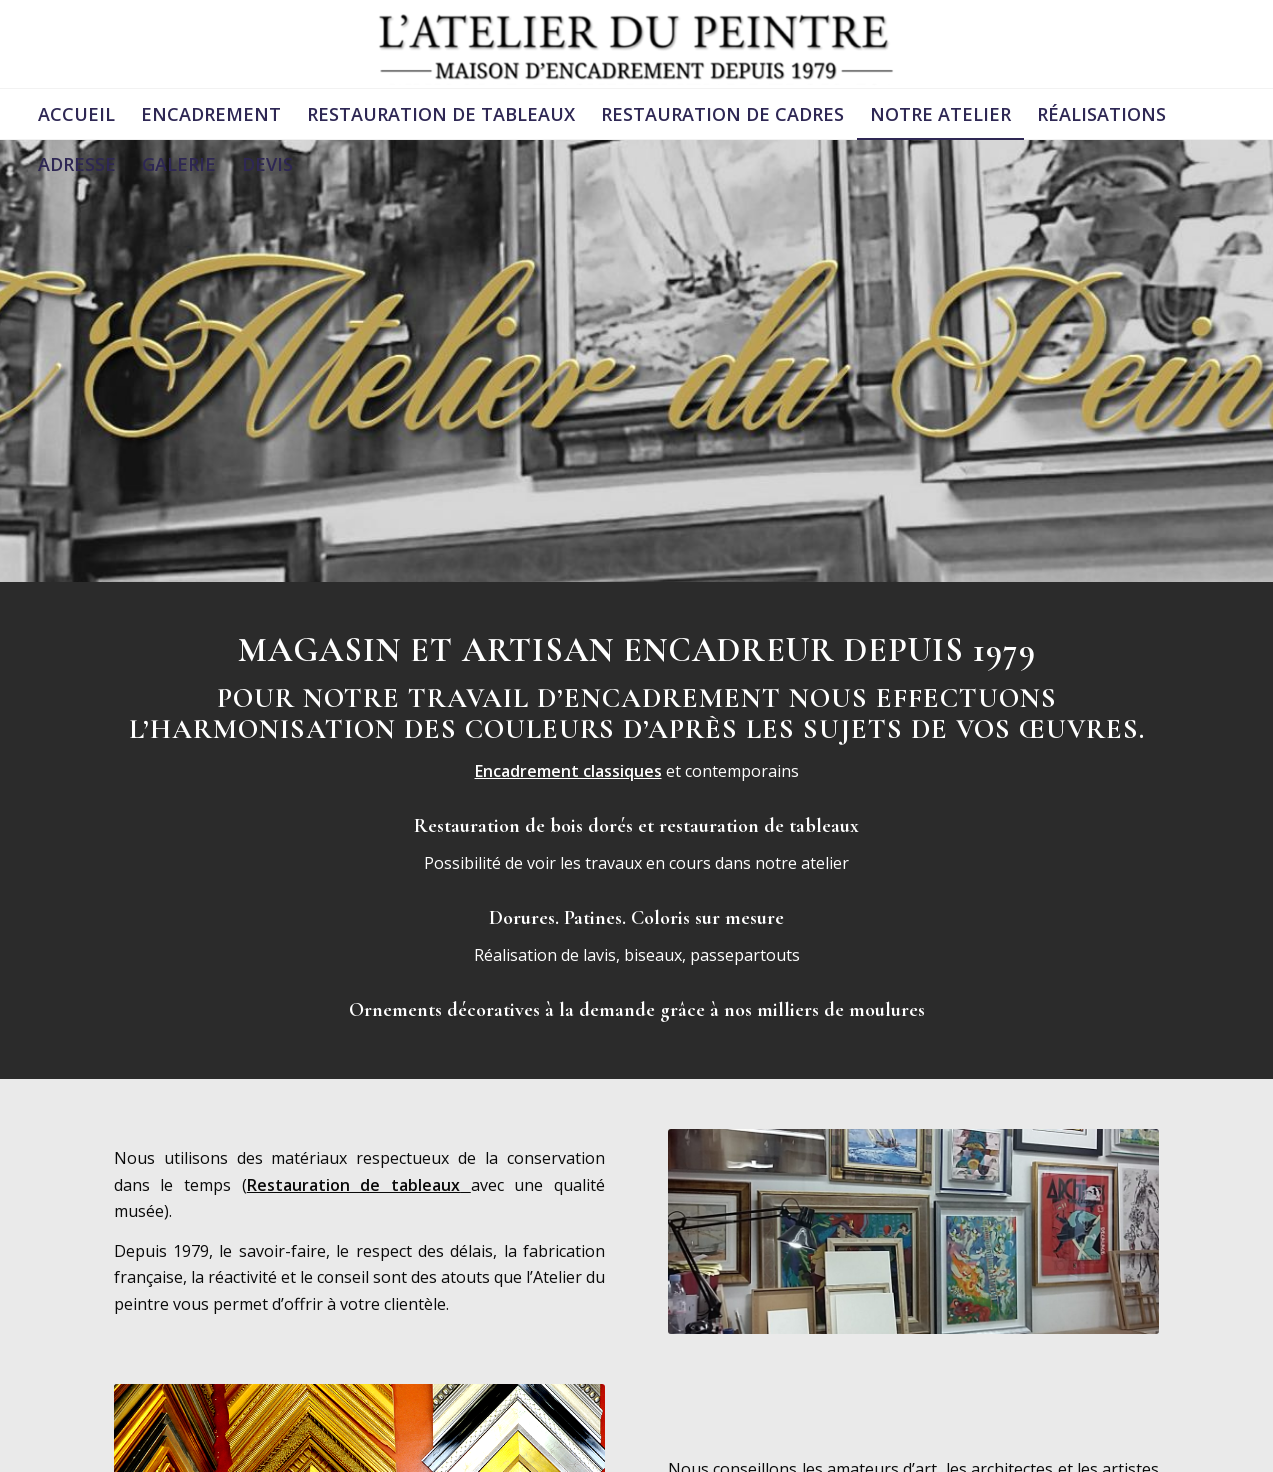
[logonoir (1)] (637, 44)
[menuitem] (76, 114)
